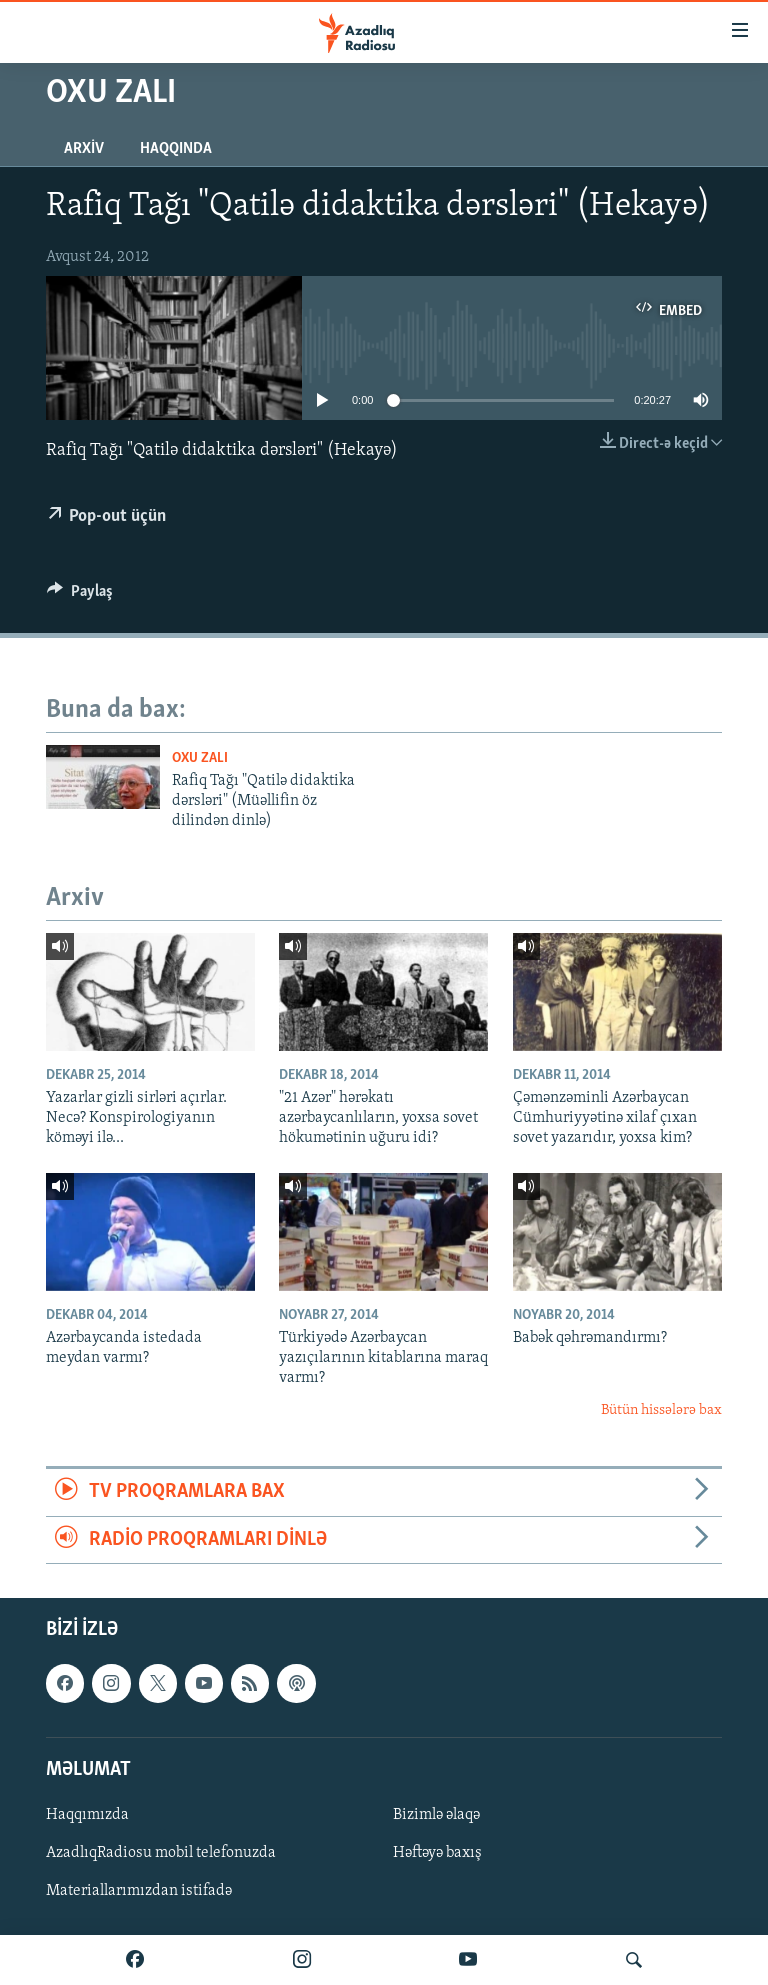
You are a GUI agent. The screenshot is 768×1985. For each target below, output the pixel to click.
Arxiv (84, 149)
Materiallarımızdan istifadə (139, 1891)
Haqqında (176, 149)
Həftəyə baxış (437, 1853)
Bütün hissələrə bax (661, 1410)
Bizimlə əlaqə (436, 1815)
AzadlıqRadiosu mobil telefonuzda (161, 1853)
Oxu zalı (200, 758)
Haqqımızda (87, 1815)
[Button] (80, 596)
